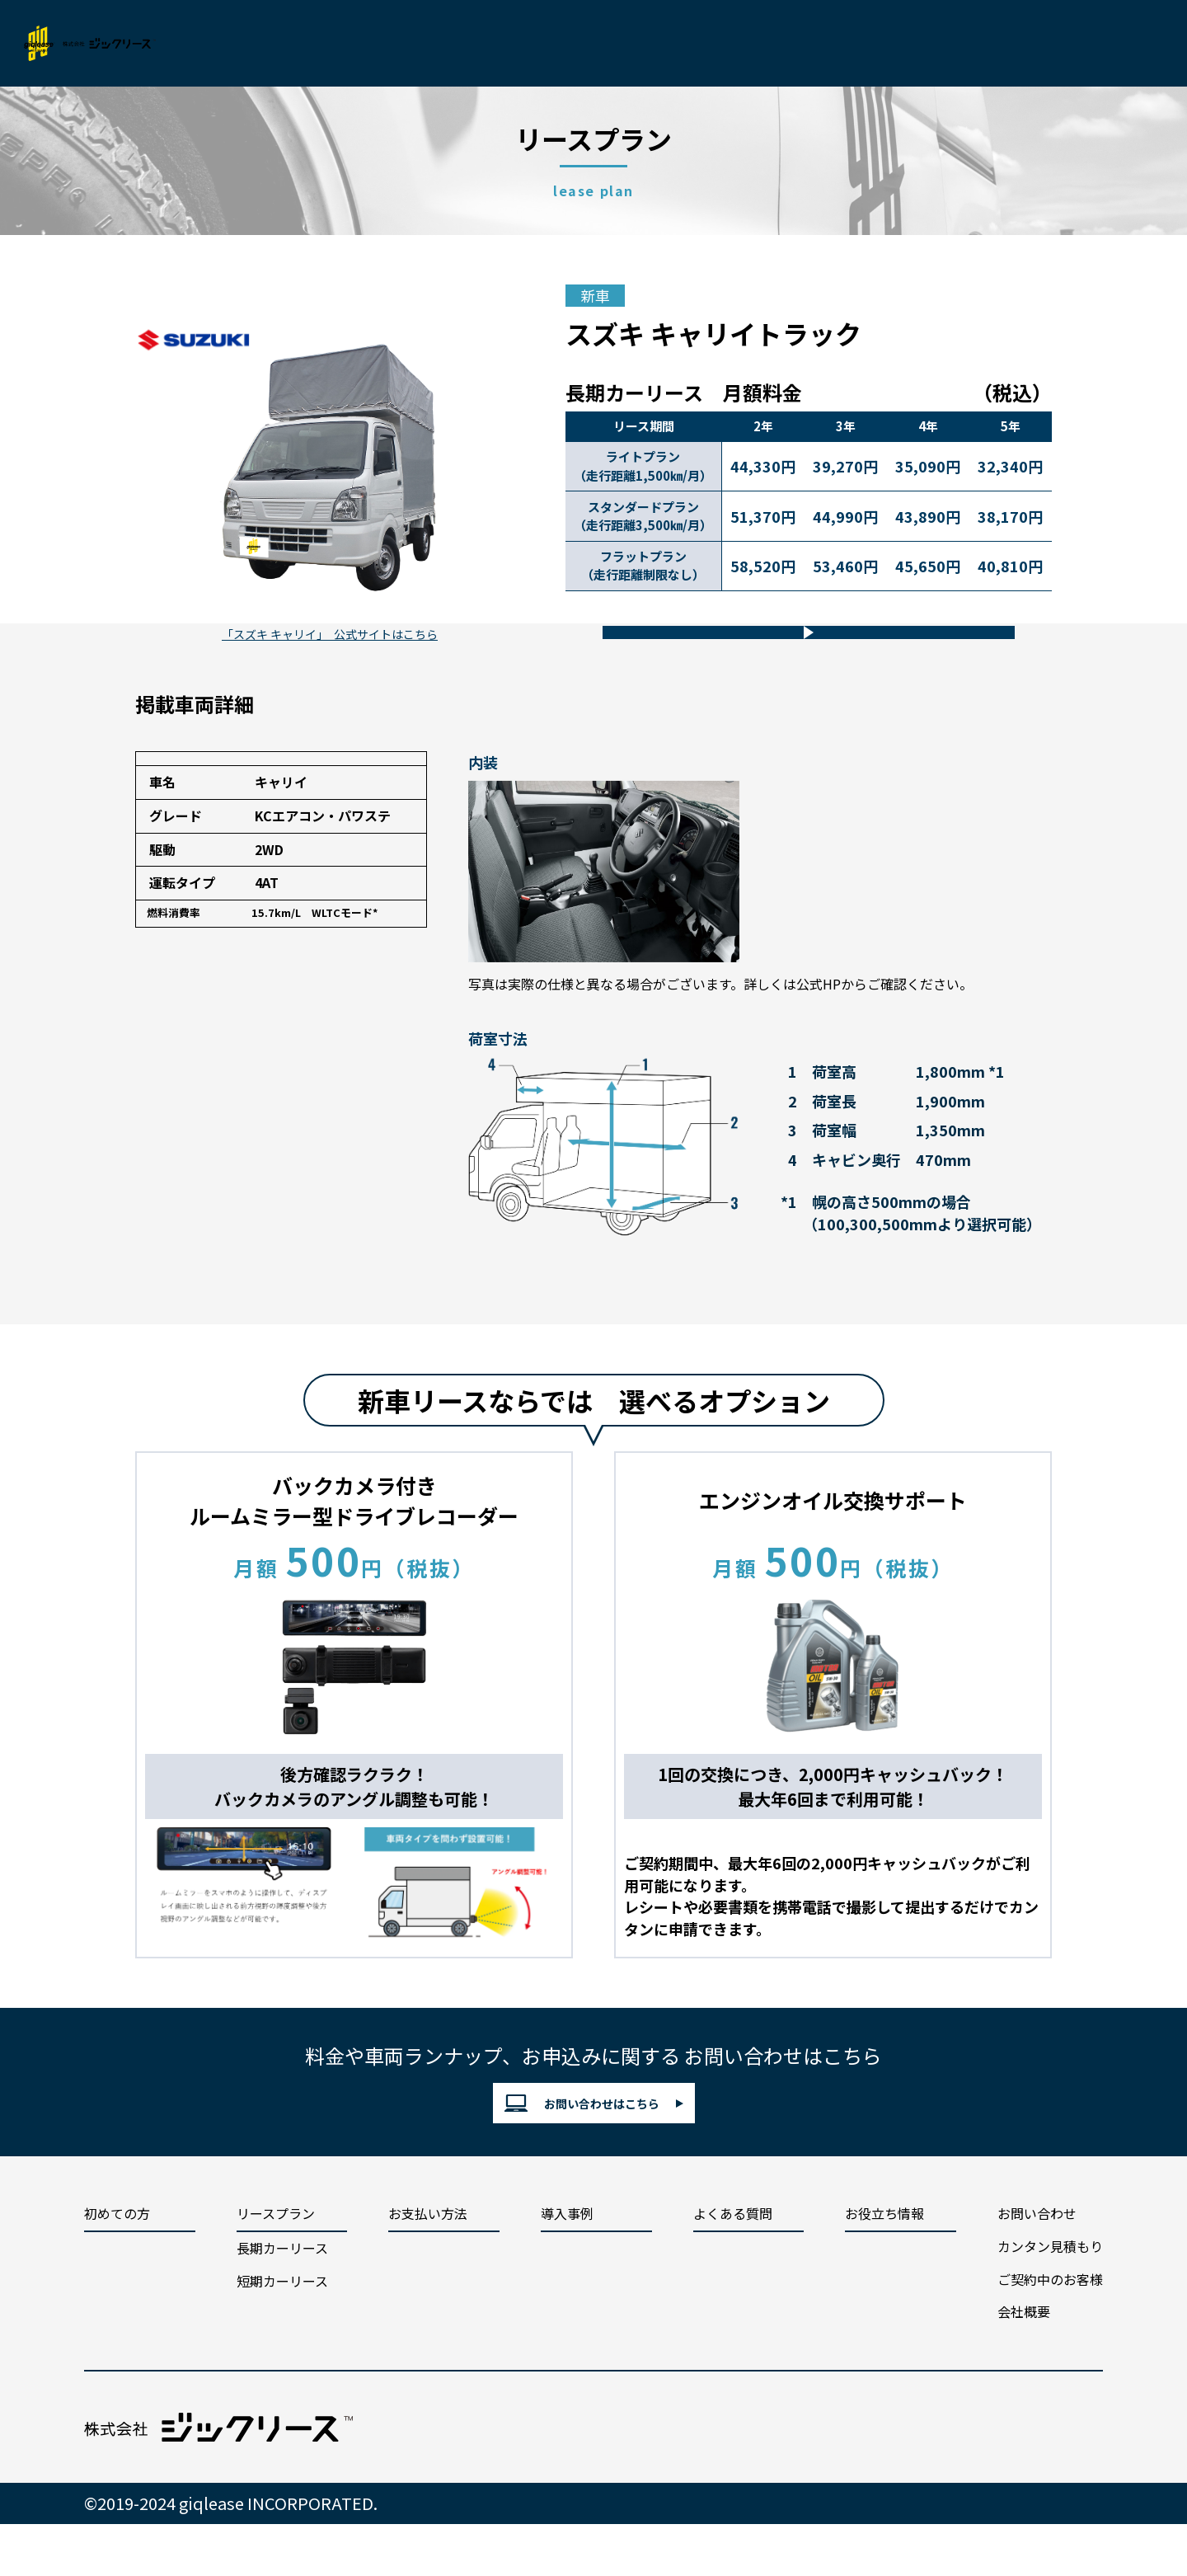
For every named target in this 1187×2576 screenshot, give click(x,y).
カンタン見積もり (985, 44)
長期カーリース (282, 2309)
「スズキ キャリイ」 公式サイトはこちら (330, 674)
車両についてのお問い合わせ (793, 655)
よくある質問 (732, 2275)
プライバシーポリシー (662, 2488)
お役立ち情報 (777, 44)
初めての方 (292, 44)
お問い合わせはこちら (582, 2155)
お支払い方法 (427, 2275)
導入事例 (569, 44)
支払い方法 (485, 44)
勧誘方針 (931, 2488)
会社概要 (868, 44)
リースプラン (389, 44)
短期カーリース (282, 2342)
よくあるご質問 (667, 44)
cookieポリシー (816, 2488)
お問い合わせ (1128, 44)
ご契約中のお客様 (1050, 2340)
